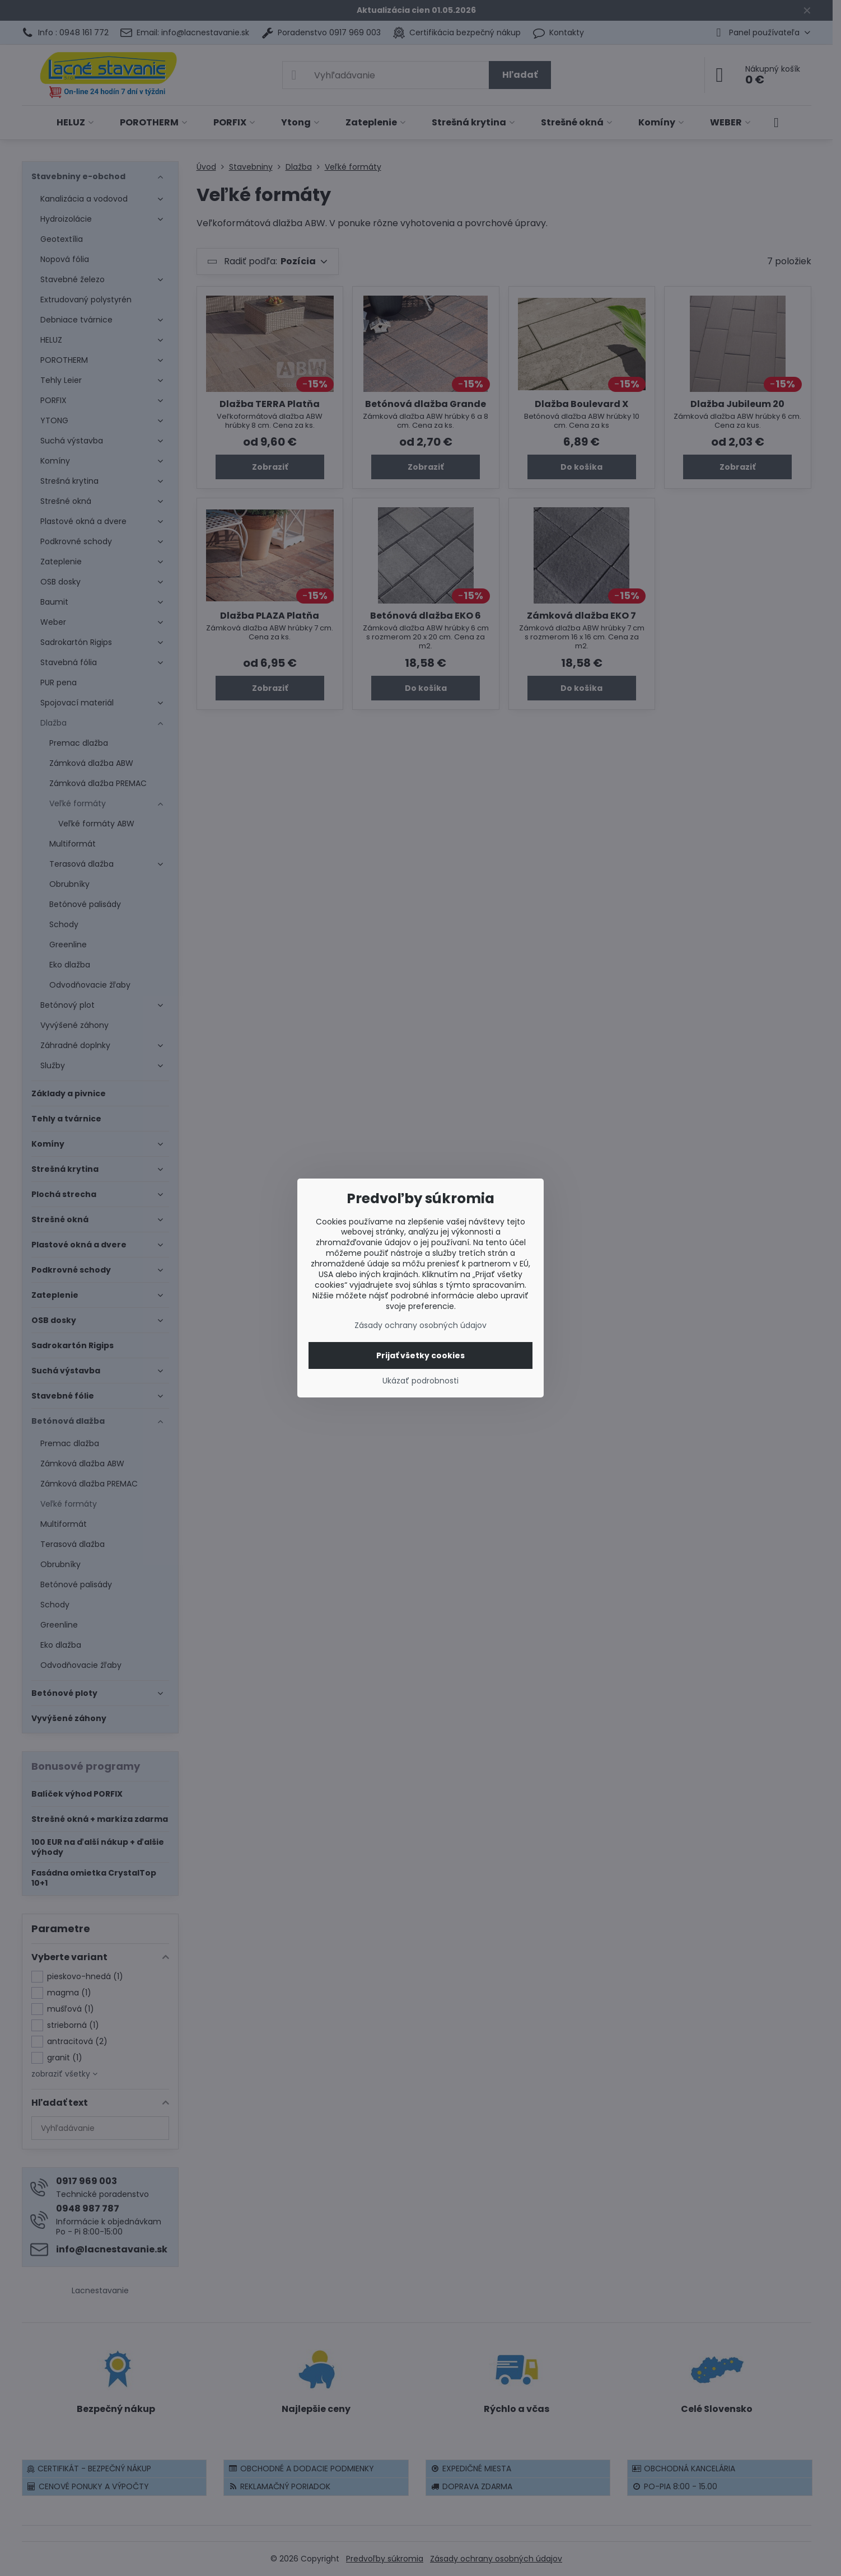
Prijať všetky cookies (420, 1355)
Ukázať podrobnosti (420, 1381)
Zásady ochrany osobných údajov (420, 1325)
